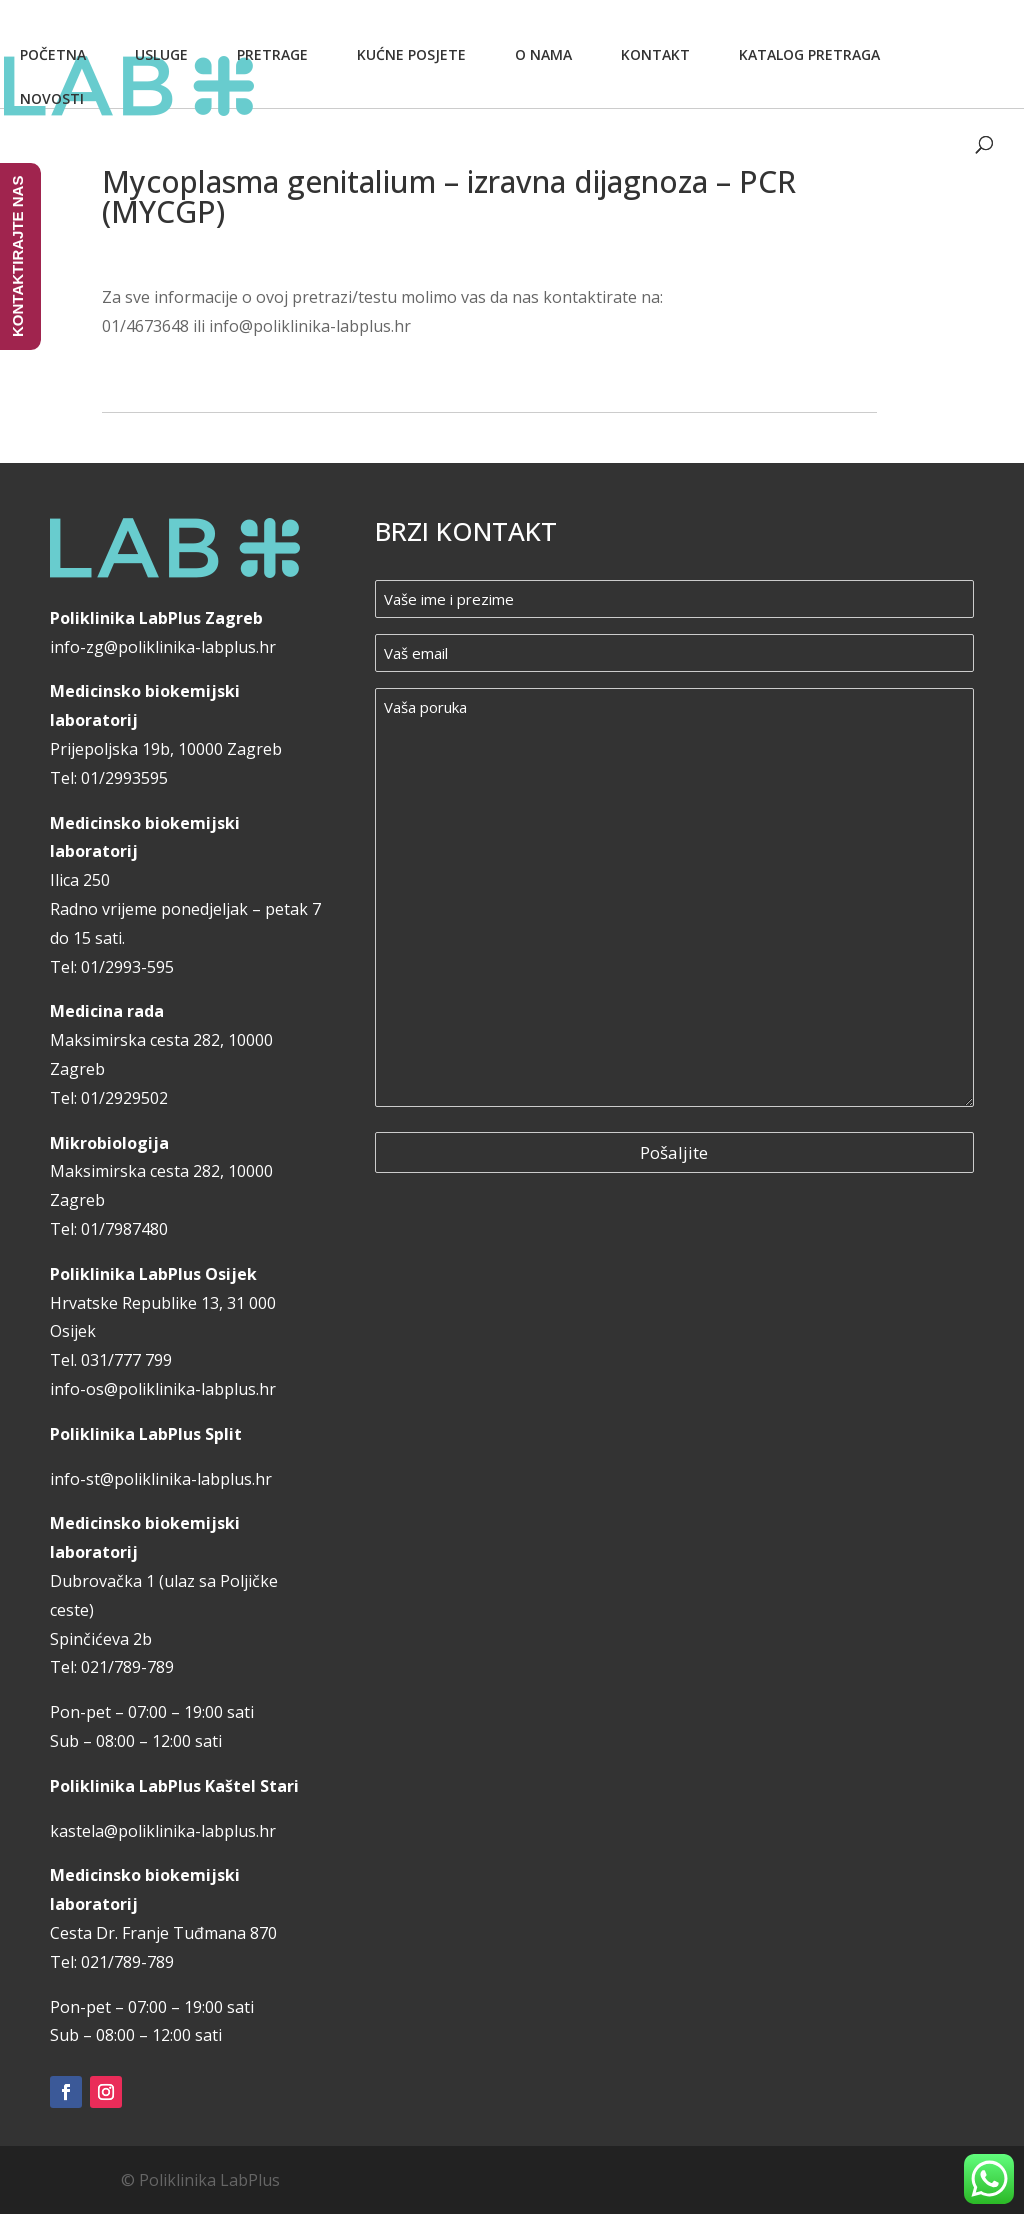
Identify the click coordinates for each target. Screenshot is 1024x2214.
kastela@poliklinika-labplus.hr (163, 1831)
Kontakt (655, 54)
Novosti (52, 98)
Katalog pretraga (809, 54)
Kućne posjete (411, 54)
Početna (53, 54)
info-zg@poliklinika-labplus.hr (163, 647)
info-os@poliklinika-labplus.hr (163, 1389)
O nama (543, 54)
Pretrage (272, 54)
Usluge (161, 54)
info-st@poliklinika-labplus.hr (161, 1479)
